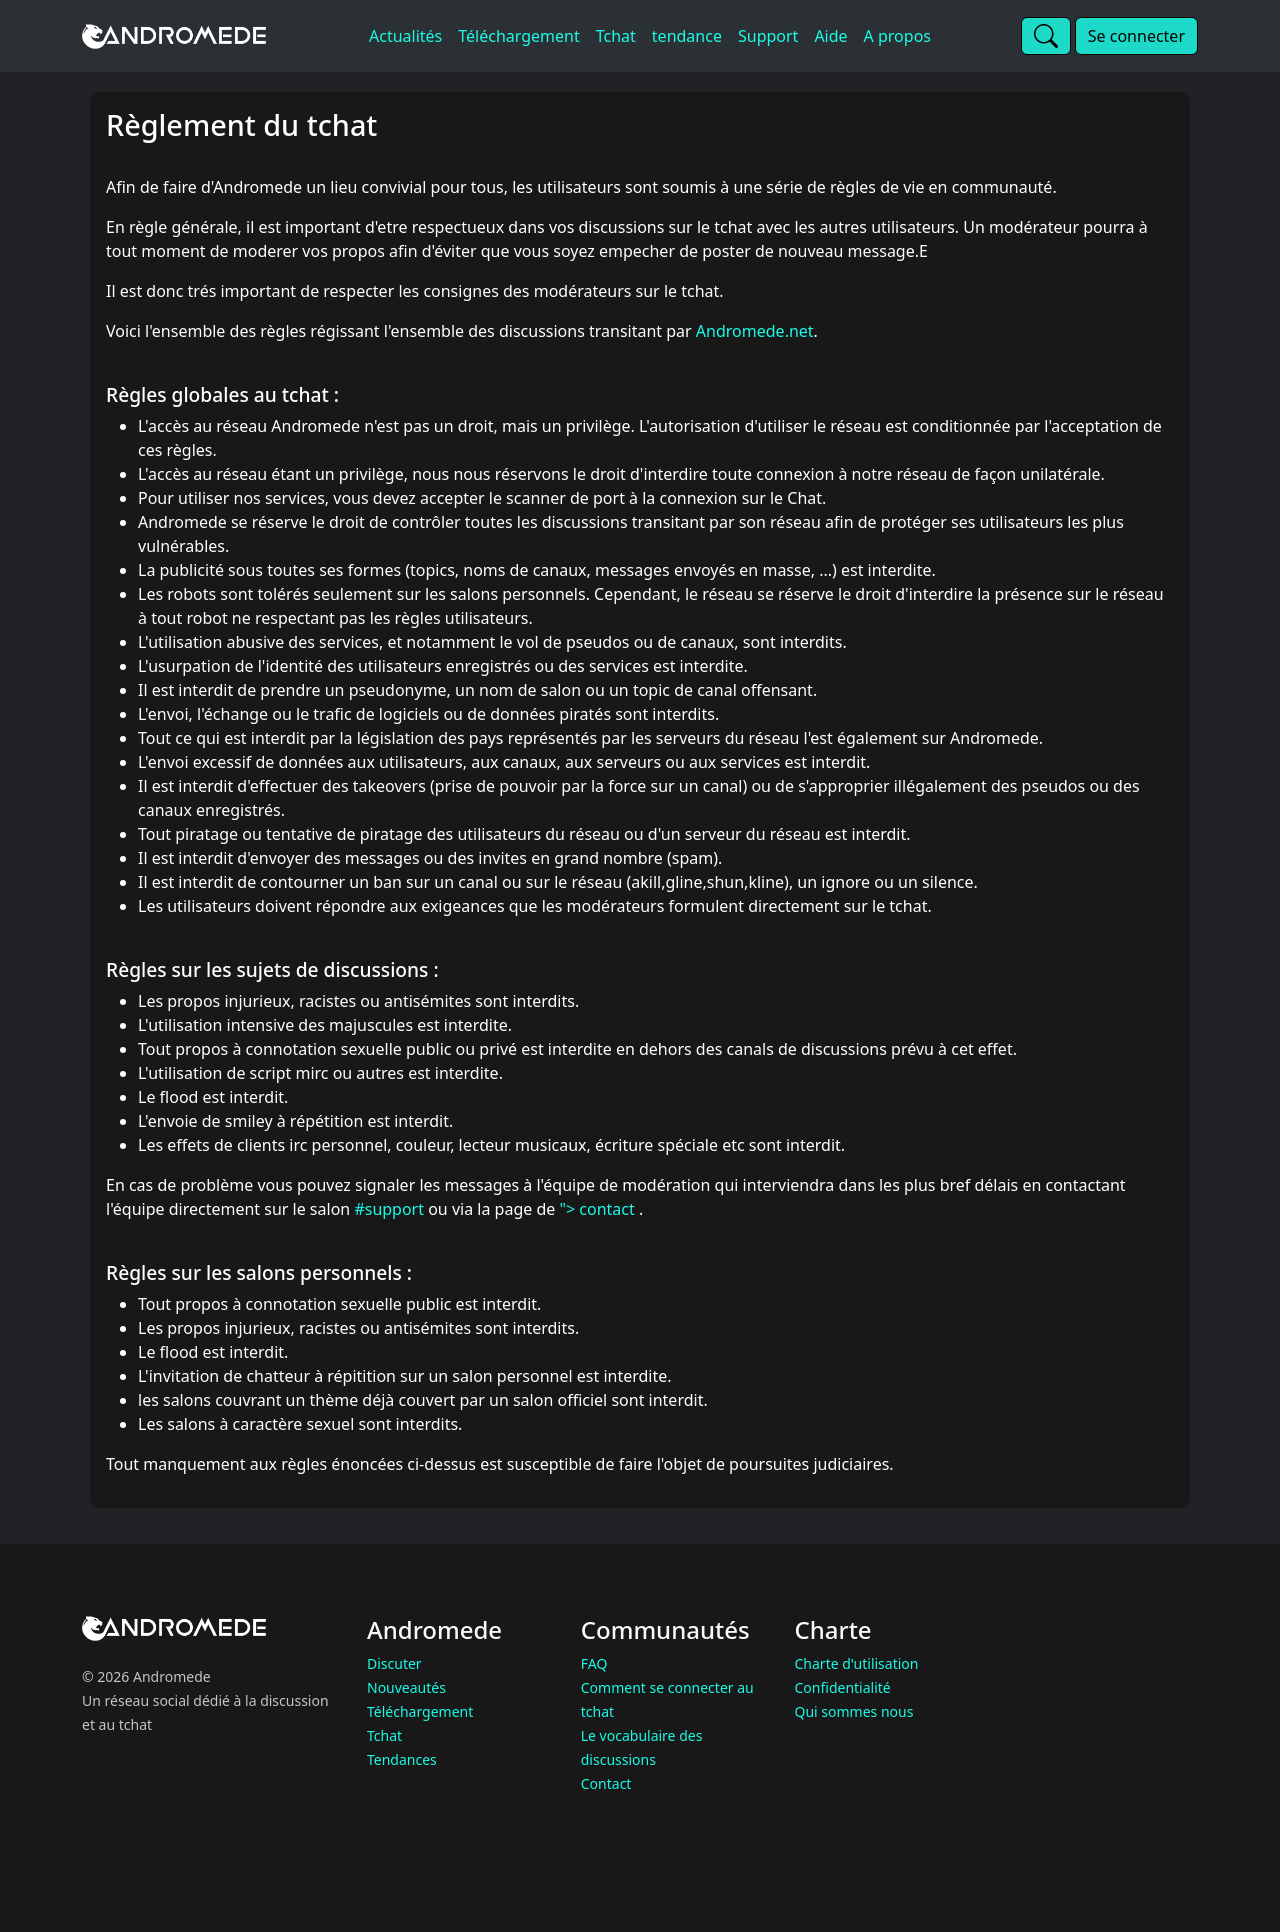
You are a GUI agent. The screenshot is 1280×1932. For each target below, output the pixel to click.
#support (389, 1209)
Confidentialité (843, 1687)
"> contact (598, 1209)
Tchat (384, 1735)
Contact (606, 1783)
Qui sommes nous (854, 1711)
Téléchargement (420, 1711)
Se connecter (1136, 36)
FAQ (594, 1663)
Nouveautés (406, 1687)
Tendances (402, 1759)
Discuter (394, 1663)
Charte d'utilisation (857, 1663)
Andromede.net (755, 331)
